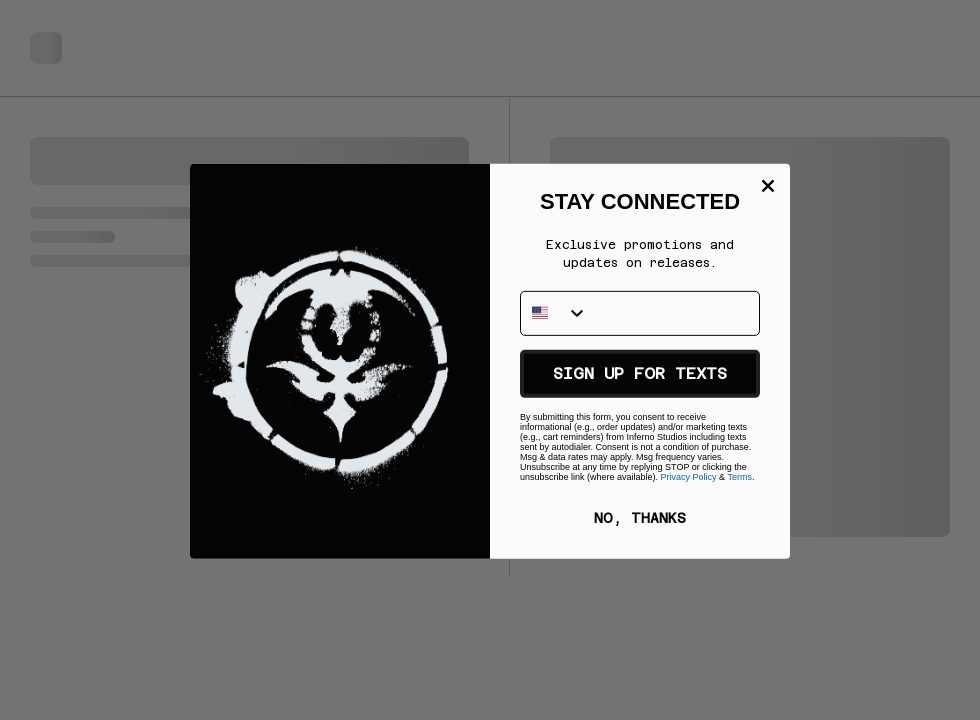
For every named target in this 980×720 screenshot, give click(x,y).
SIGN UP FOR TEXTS (640, 381)
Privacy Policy (689, 485)
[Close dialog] (768, 220)
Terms (739, 485)
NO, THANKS (640, 526)
